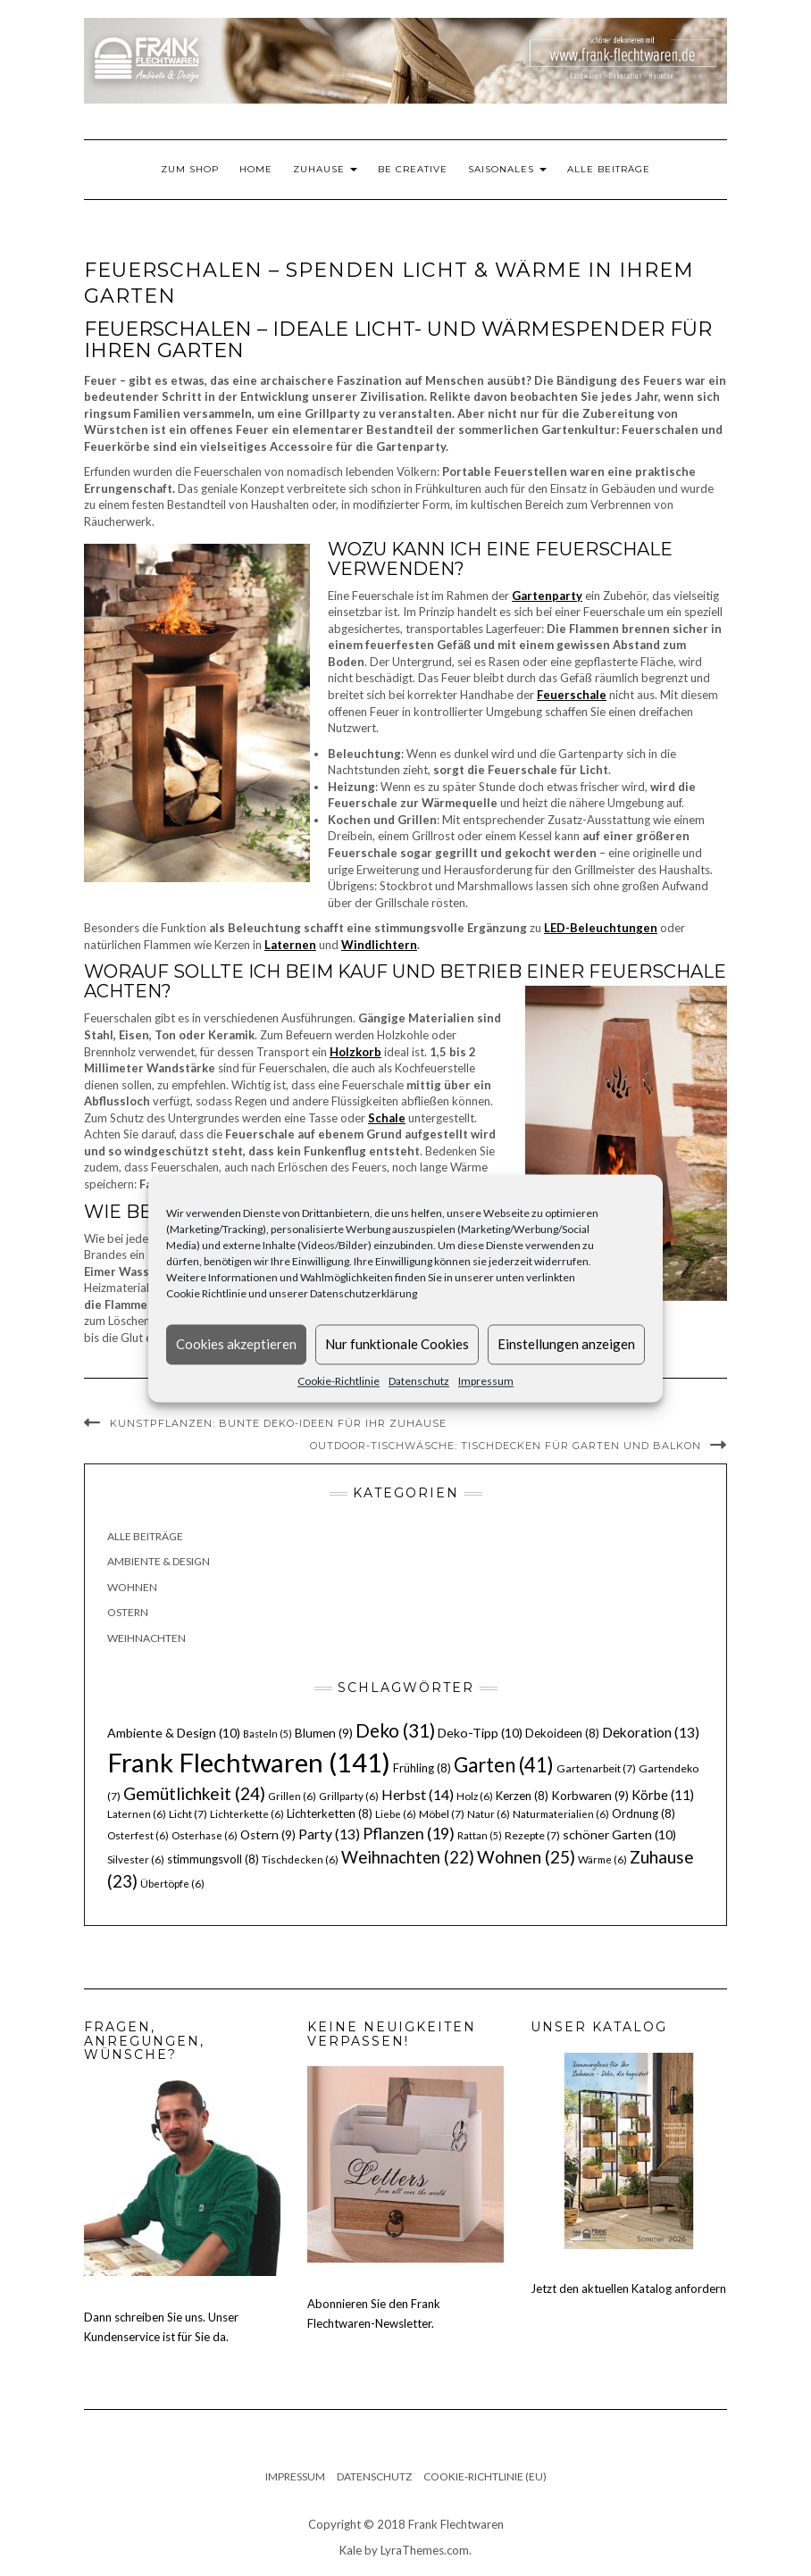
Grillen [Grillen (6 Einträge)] (292, 1796)
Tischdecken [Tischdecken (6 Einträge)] (300, 1859)
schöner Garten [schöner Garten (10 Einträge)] (619, 1834)
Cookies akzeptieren (236, 1344)
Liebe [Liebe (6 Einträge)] (395, 1814)
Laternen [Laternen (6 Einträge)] (136, 1814)
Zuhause (325, 169)
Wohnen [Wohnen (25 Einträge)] (526, 1857)
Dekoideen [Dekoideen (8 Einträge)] (562, 1733)
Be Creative (412, 169)
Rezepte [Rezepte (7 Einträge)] (532, 1835)
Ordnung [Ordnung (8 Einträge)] (643, 1813)
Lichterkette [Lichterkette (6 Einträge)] (247, 1814)
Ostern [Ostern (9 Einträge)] (268, 1835)
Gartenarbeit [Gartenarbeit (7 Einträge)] (596, 1768)
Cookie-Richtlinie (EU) (485, 2476)
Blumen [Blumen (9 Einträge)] (324, 1733)
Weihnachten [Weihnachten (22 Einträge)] (407, 1857)
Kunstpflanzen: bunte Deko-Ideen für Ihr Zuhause (278, 1423)
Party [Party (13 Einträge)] (329, 1834)
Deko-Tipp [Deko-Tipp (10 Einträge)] (480, 1732)
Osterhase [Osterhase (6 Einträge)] (204, 1835)
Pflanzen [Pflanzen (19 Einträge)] (409, 1833)
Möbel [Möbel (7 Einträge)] (441, 1814)
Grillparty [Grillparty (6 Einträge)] (349, 1796)
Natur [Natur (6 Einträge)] (488, 1814)
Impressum (486, 1381)
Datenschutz (419, 1381)
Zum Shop (190, 169)
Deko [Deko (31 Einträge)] (395, 1730)
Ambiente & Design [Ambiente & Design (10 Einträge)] (173, 1732)
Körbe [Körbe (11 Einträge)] (662, 1795)
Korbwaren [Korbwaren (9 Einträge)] (590, 1795)
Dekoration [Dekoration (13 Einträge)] (650, 1732)
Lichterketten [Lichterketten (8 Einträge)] (329, 1813)
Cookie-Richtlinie (338, 1381)
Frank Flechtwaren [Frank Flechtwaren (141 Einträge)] (248, 1762)
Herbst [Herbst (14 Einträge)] (417, 1794)
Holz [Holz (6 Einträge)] (474, 1796)
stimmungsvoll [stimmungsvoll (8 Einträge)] (213, 1859)
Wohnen (132, 1587)
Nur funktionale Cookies (397, 1344)
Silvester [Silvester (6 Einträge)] (135, 1859)
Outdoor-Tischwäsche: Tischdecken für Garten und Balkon (505, 1445)
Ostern (127, 1612)
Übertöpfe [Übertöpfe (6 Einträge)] (172, 1883)
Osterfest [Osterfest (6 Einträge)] (138, 1835)
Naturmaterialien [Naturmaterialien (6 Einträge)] (561, 1814)
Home (255, 169)
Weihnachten (146, 1638)
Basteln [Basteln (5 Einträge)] (267, 1733)
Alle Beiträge (608, 169)
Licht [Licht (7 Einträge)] (188, 1814)
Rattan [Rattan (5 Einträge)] (479, 1835)
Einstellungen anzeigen (566, 1344)
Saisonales (507, 169)
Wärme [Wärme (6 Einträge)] (602, 1859)
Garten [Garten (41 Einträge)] (504, 1765)
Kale (350, 2550)
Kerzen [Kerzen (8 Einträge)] (522, 1795)
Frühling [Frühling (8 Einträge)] (422, 1768)
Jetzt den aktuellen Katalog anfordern (628, 2288)
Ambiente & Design (158, 1561)
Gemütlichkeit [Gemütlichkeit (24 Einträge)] (194, 1793)
